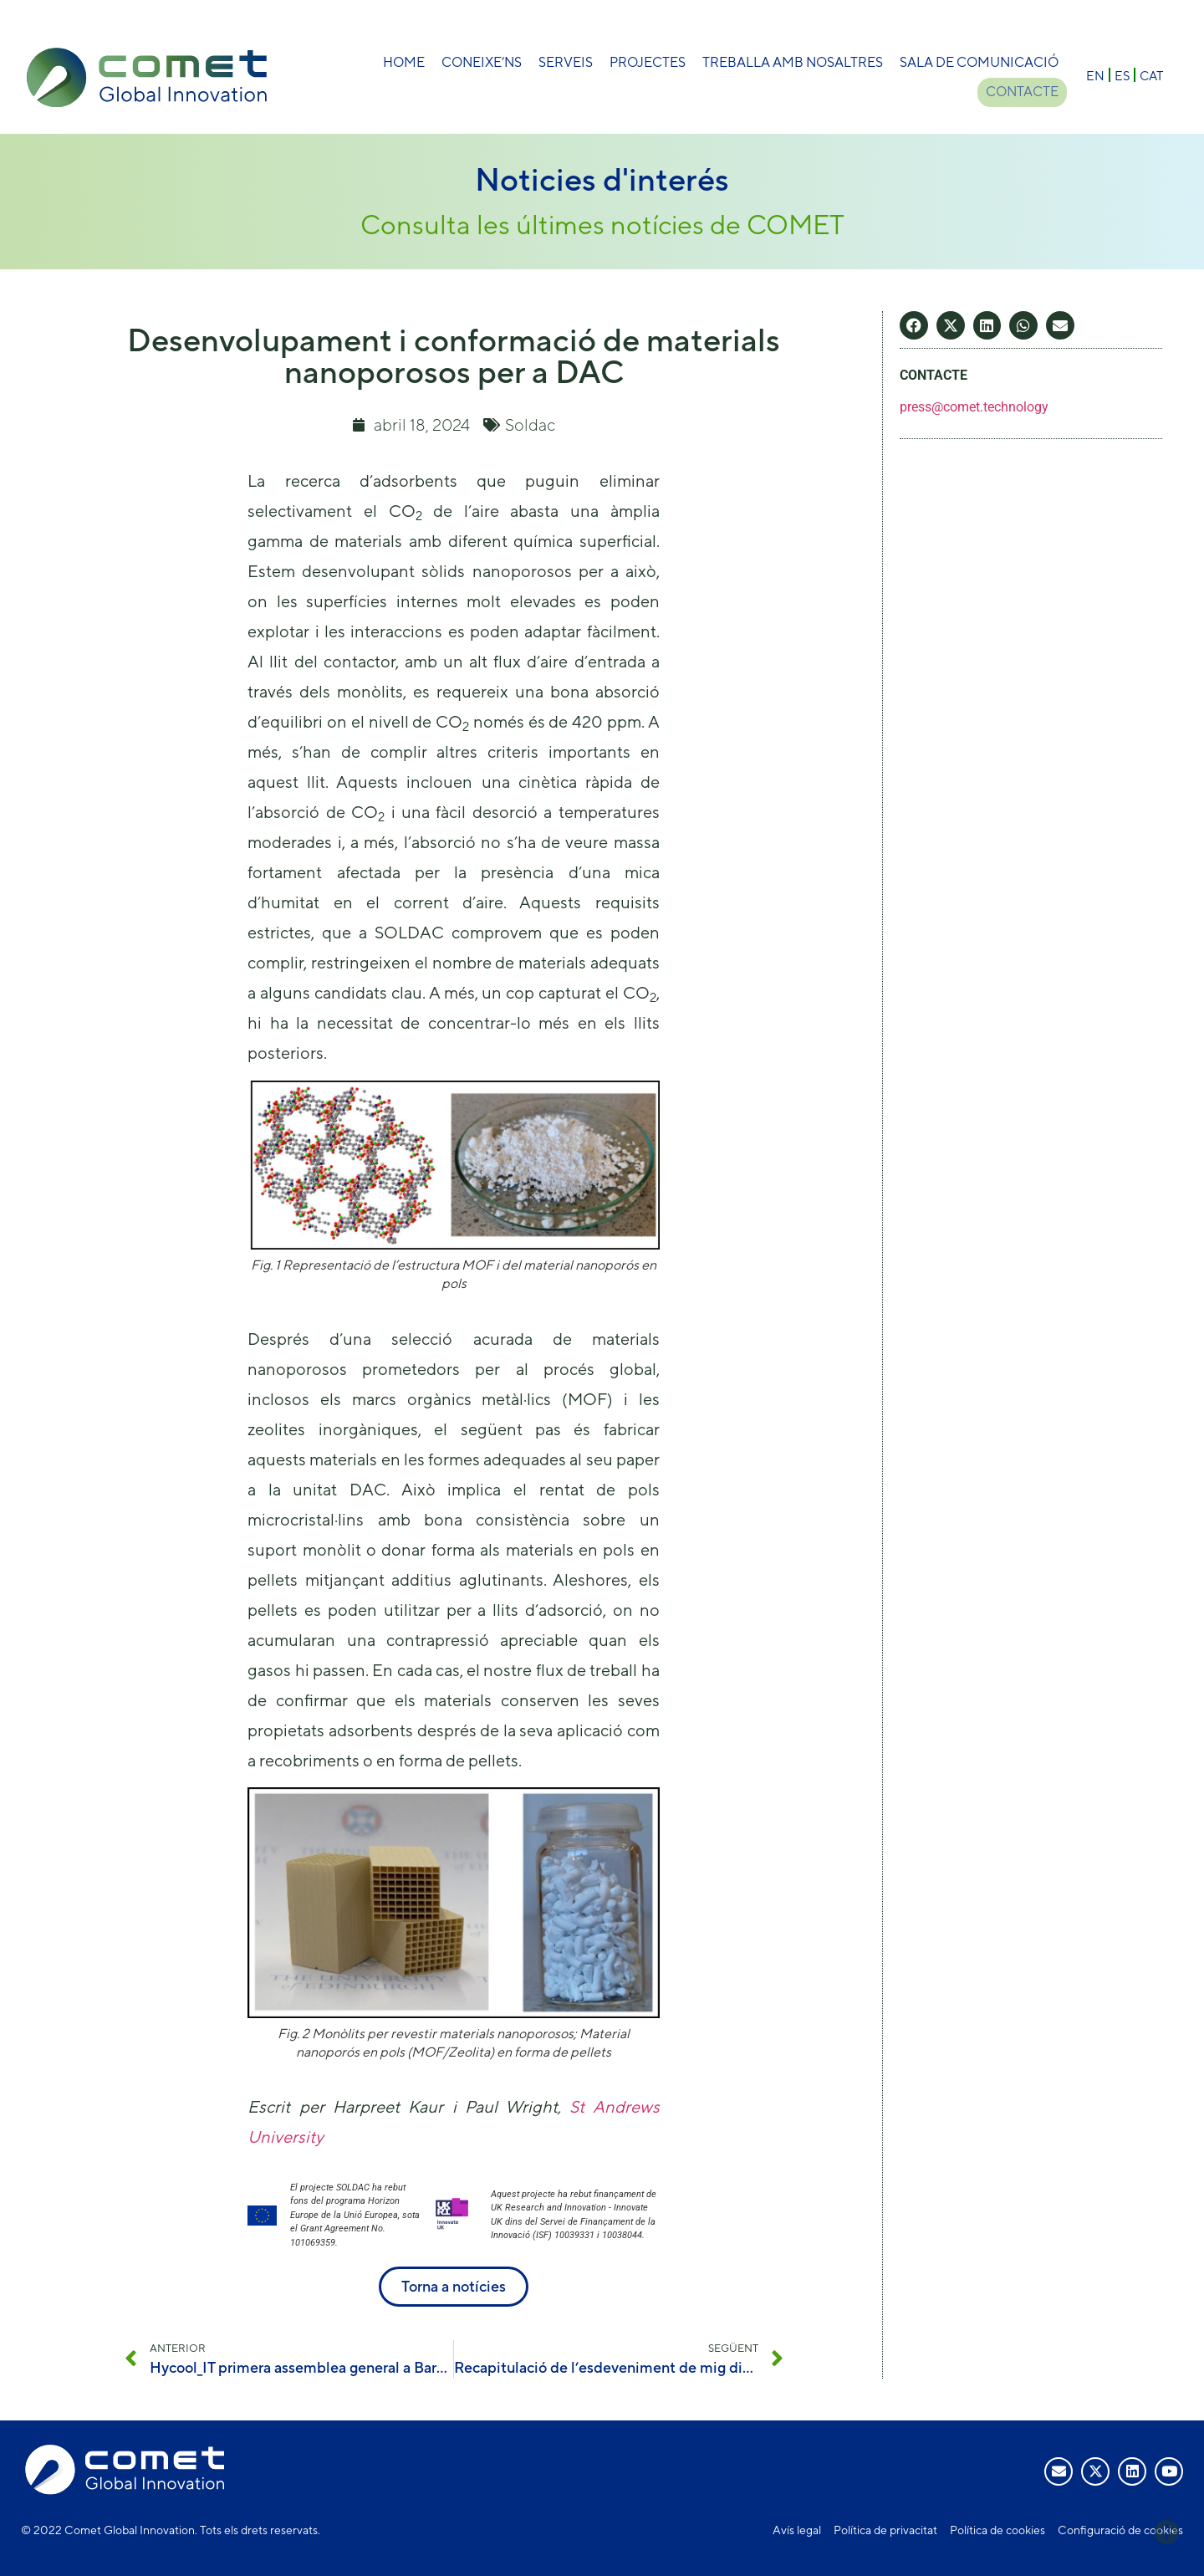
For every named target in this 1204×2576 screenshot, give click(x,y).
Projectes (648, 62)
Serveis (565, 62)
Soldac (530, 424)
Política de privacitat (885, 2530)
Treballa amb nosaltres (792, 62)
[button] (914, 325)
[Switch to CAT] (1151, 75)
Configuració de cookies (1120, 2530)
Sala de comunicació (979, 62)
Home (404, 62)
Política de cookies (997, 2530)
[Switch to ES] (1122, 75)
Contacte (1022, 92)
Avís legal (797, 2530)
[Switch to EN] (1095, 75)
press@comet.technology (974, 407)
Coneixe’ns (481, 62)
